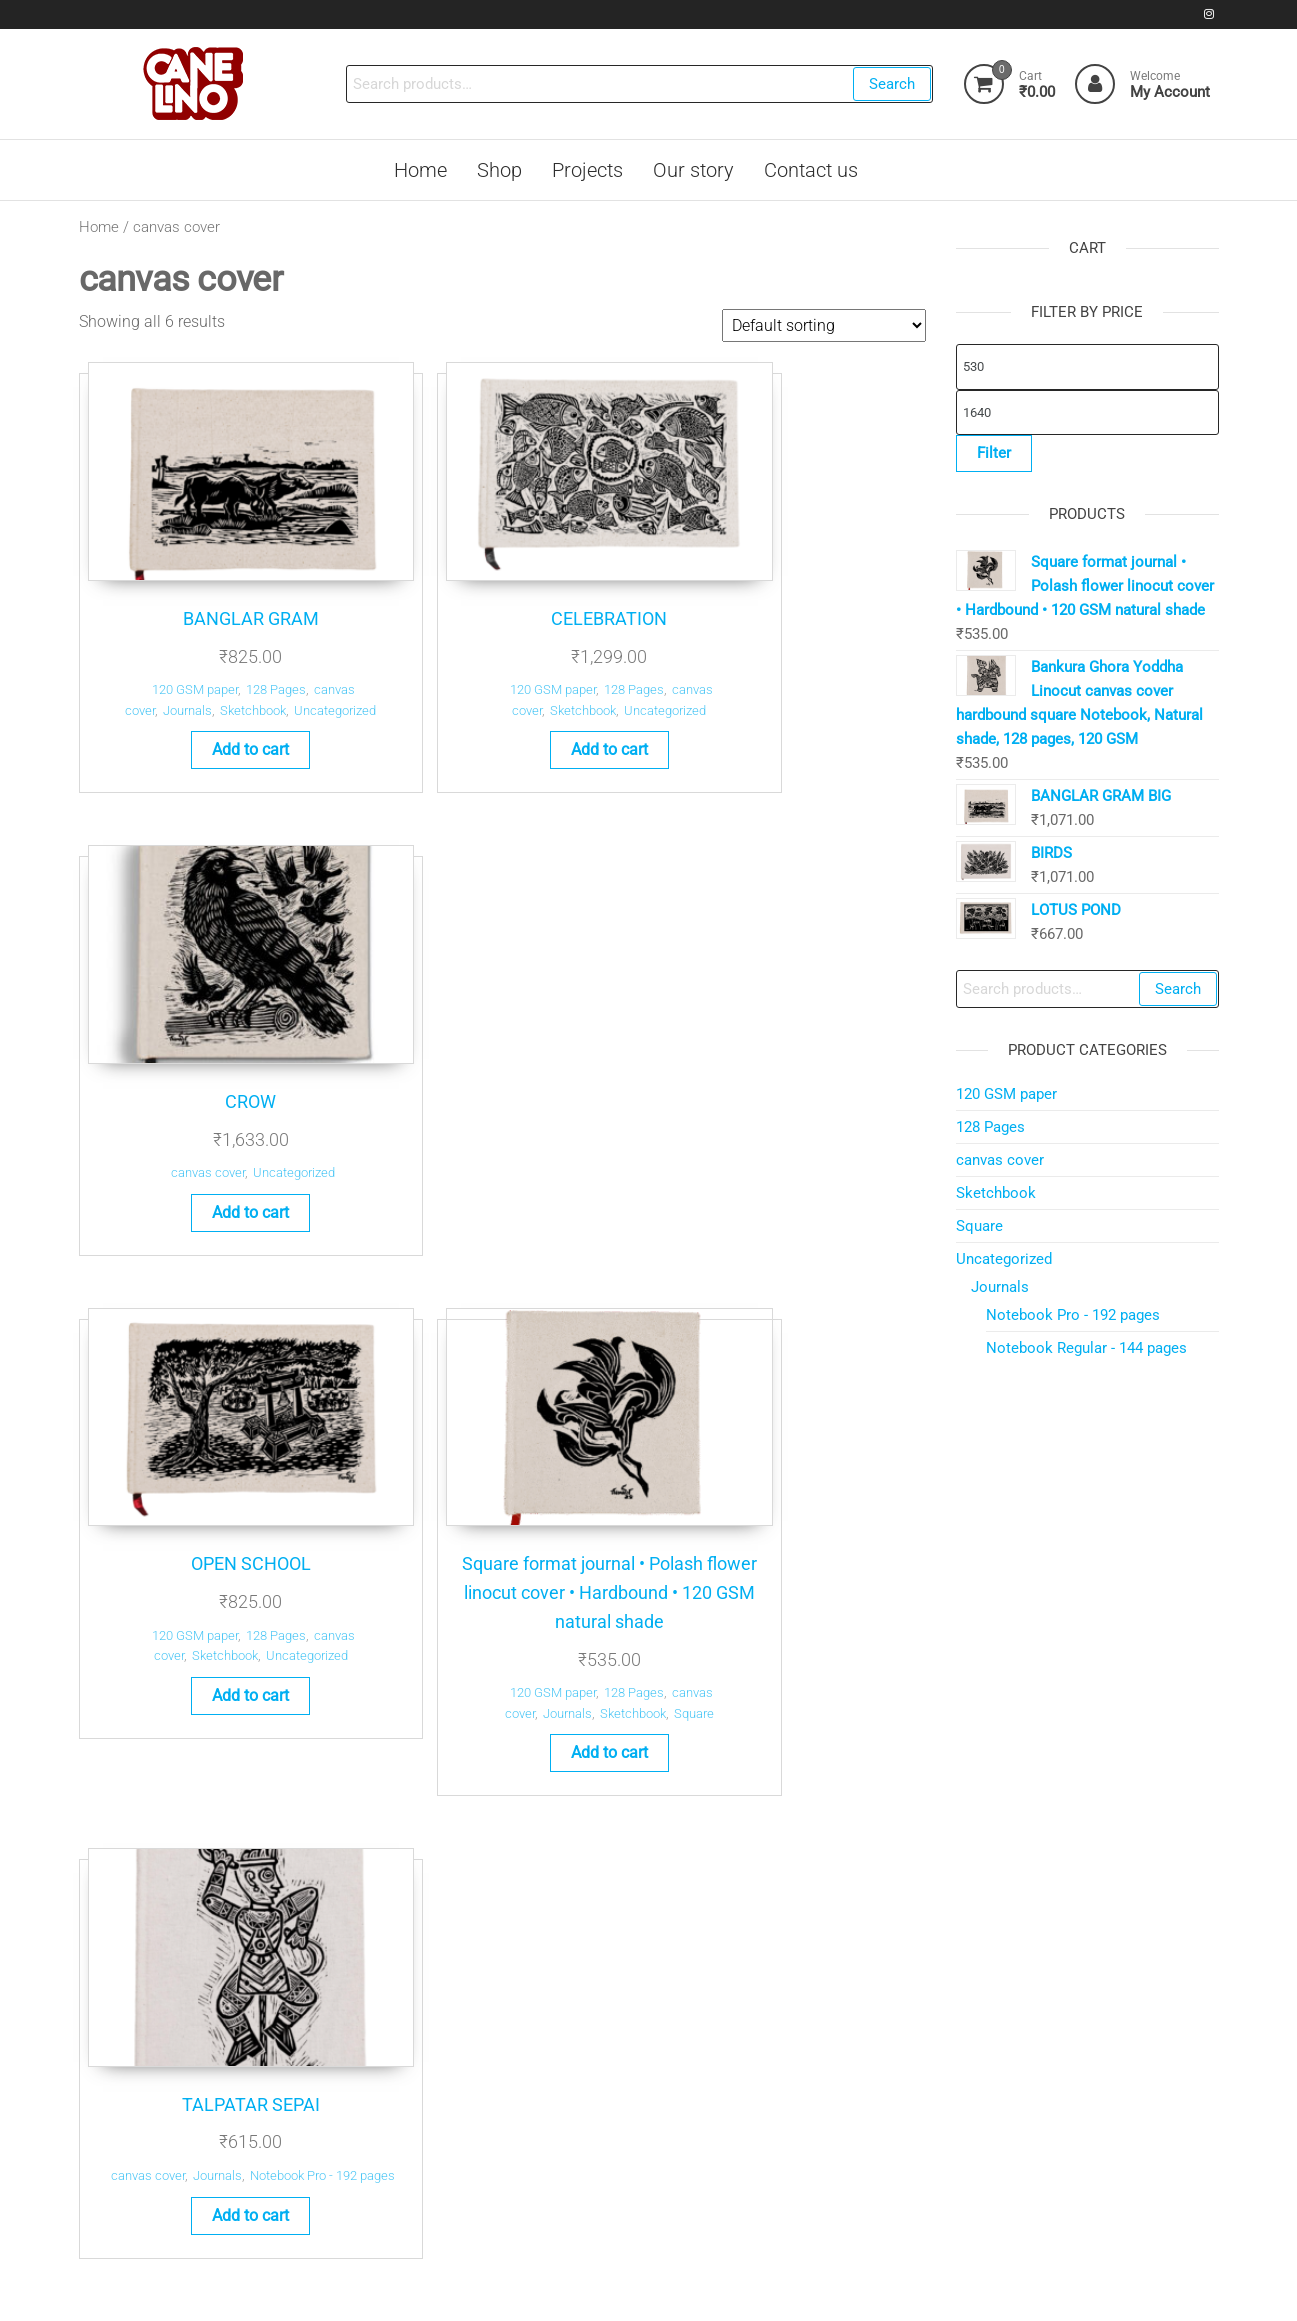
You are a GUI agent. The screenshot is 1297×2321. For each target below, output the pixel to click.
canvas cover (752, 633)
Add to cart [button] (208, 714)
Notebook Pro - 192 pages (1073, 1315)
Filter (994, 453)
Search (890, 84)
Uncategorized (558, 654)
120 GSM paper (153, 633)
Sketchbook (218, 654)
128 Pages (234, 633)
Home (99, 227)
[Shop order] (824, 325)
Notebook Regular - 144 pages (1086, 1348)
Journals (152, 654)
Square (586, 1187)
